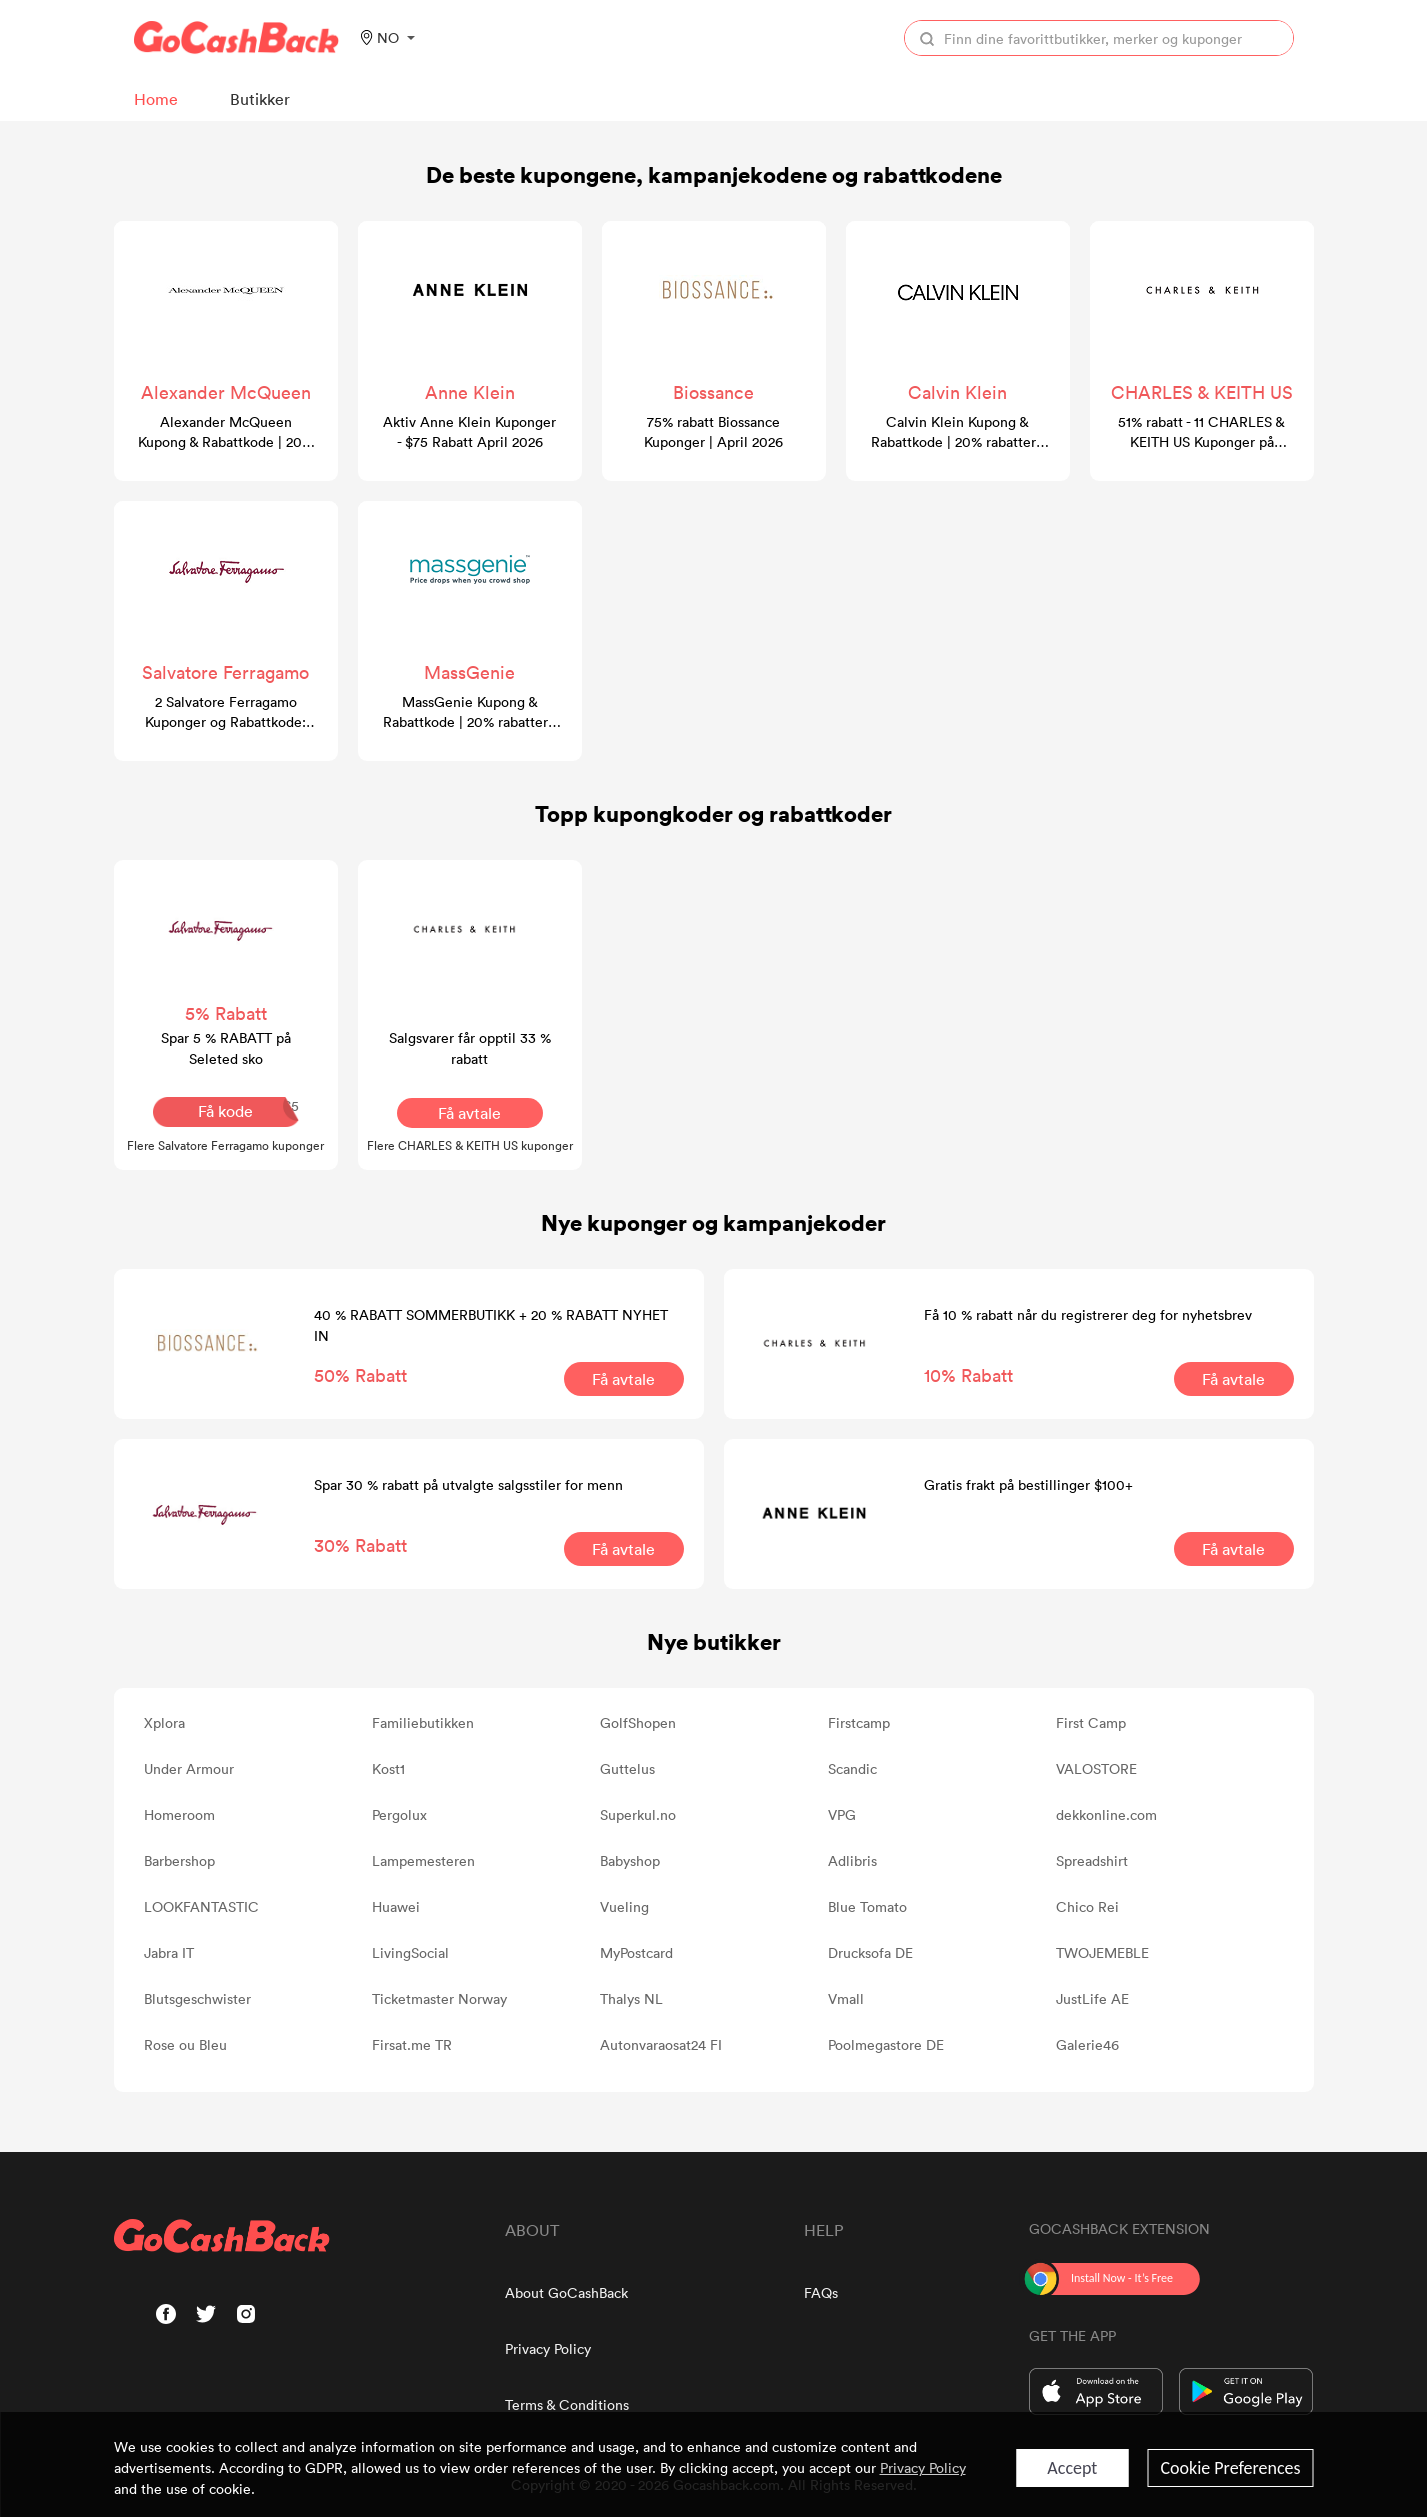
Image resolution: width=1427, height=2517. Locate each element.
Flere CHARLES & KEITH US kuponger (470, 1145)
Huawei (396, 1906)
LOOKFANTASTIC (201, 1906)
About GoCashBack (566, 2292)
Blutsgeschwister (197, 1998)
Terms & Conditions (567, 2404)
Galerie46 (1087, 2044)
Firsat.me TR (412, 2044)
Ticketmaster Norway (439, 1998)
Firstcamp (859, 1722)
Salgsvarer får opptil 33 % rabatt (470, 1048)
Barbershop (179, 1860)
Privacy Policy (548, 2348)
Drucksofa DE (870, 1952)
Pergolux (399, 1814)
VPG (842, 1814)
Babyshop (630, 1860)
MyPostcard (636, 1952)
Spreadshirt (1092, 1860)
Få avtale (469, 1113)
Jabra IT (169, 1952)
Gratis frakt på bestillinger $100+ (1028, 1484)
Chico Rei (1087, 1906)
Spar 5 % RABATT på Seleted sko (226, 1048)
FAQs (821, 2292)
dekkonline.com (1106, 1814)
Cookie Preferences (1230, 2468)
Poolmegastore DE (886, 2044)
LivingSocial (410, 1952)
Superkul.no (638, 1814)
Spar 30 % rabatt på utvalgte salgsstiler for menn (468, 1484)
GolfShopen (638, 1722)
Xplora (164, 1722)
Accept (1072, 2468)
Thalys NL (631, 1998)
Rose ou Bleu (185, 2044)
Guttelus (627, 1768)
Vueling (624, 1906)
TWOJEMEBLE (1102, 1952)
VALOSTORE (1096, 1768)
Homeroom (179, 1814)
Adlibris (852, 1860)
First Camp (1091, 1722)
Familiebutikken (423, 1722)
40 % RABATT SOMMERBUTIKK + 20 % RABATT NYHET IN (491, 1325)
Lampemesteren (423, 1860)
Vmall (846, 1998)
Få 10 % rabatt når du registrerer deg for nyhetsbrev (1088, 1314)
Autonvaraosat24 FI (661, 2044)
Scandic (852, 1768)
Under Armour (189, 1768)
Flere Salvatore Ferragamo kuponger (225, 1145)
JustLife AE (1092, 1998)
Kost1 (388, 1768)
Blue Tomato (867, 1906)
